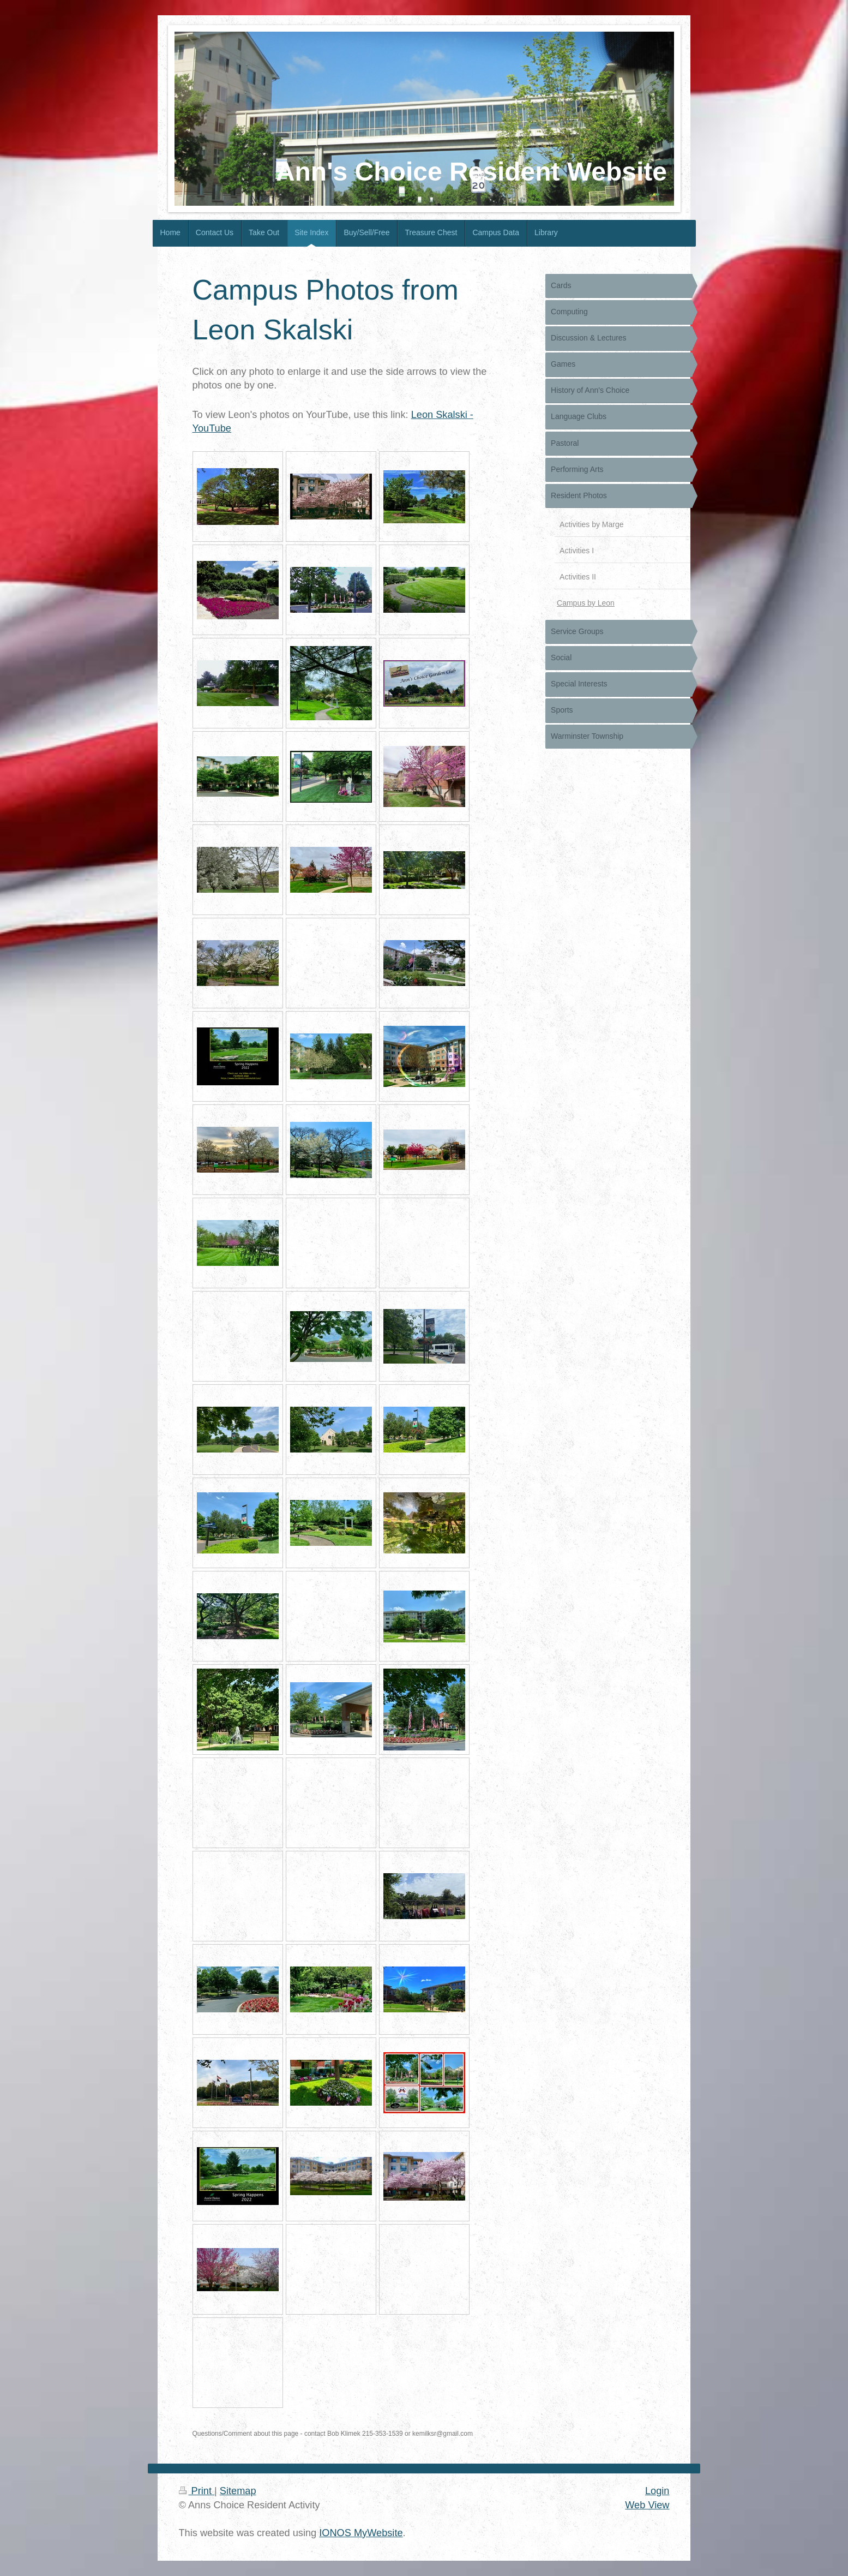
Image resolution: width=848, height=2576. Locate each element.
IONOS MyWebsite (360, 2532)
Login (657, 2490)
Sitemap (238, 2490)
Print (197, 2490)
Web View (647, 2505)
